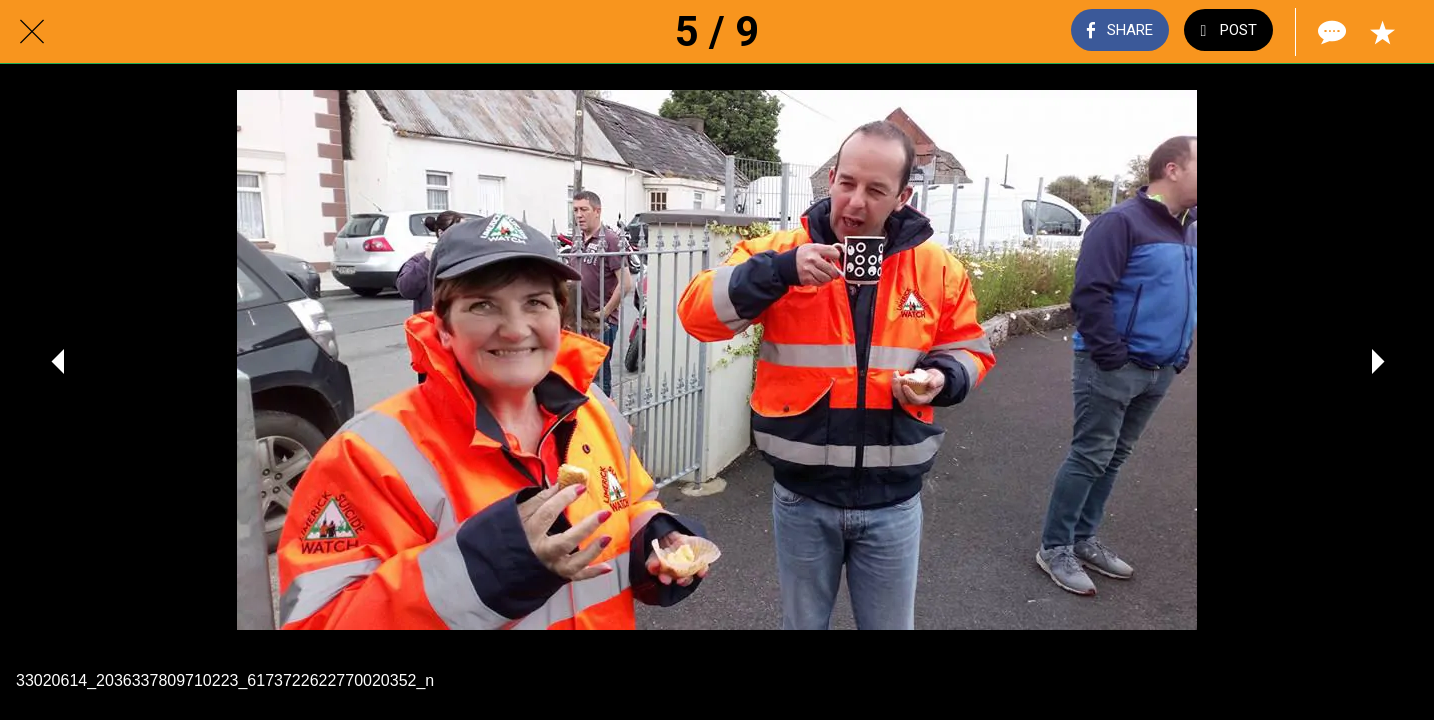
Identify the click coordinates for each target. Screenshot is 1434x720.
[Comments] (1330, 32)
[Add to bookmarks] (1382, 32)
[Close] (32, 32)
